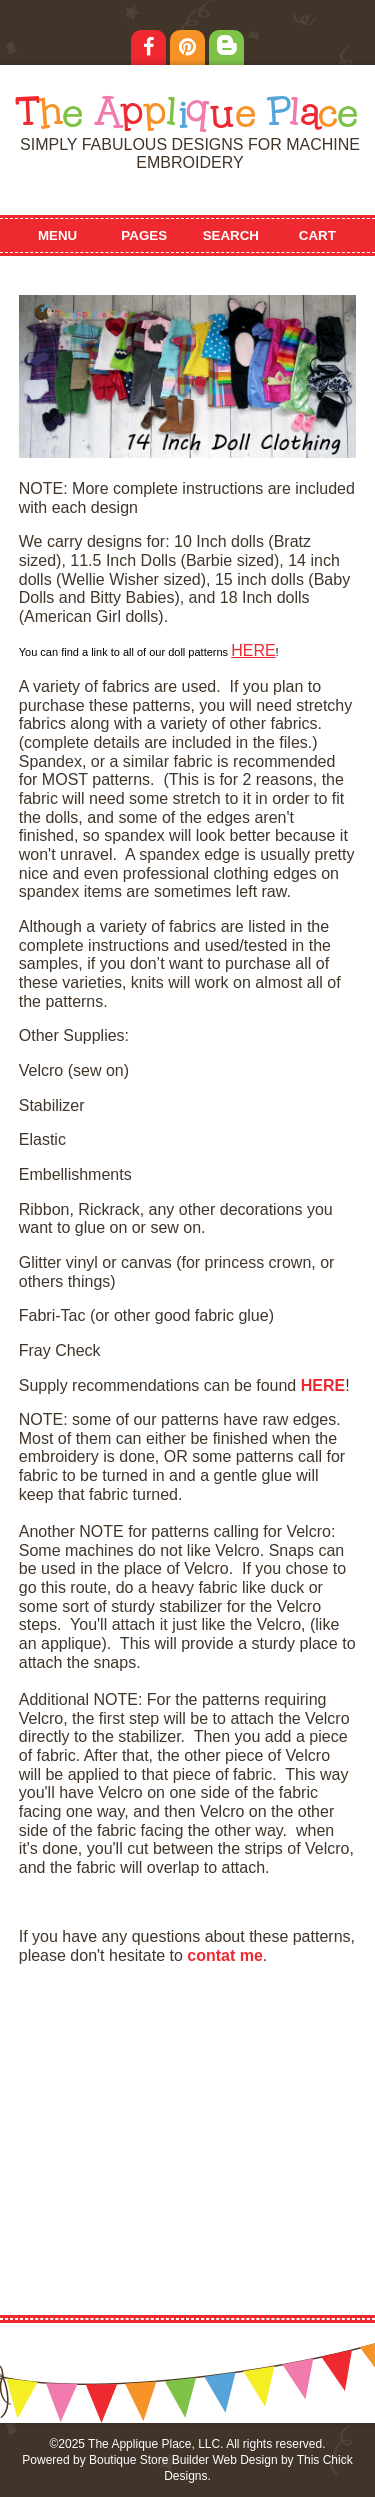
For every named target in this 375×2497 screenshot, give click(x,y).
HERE (253, 650)
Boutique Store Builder (149, 2460)
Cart (317, 235)
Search (231, 235)
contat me (225, 1955)
